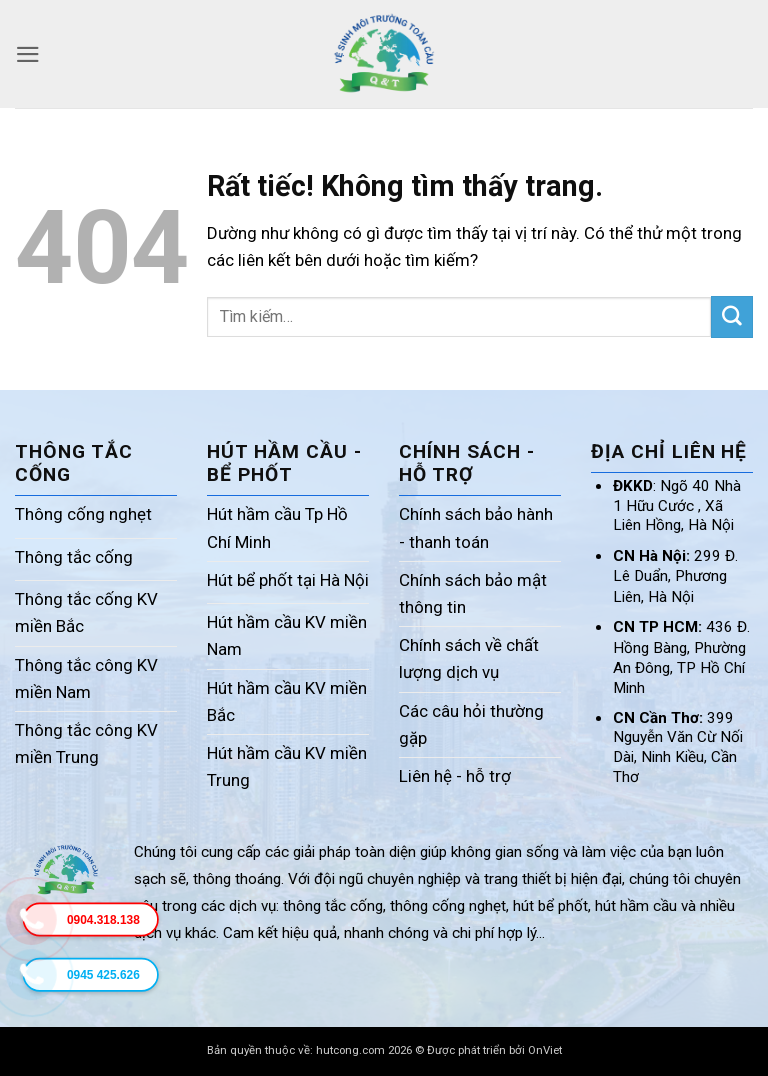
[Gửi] (732, 316)
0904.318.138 (103, 920)
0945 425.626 (103, 975)
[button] (28, 54)
